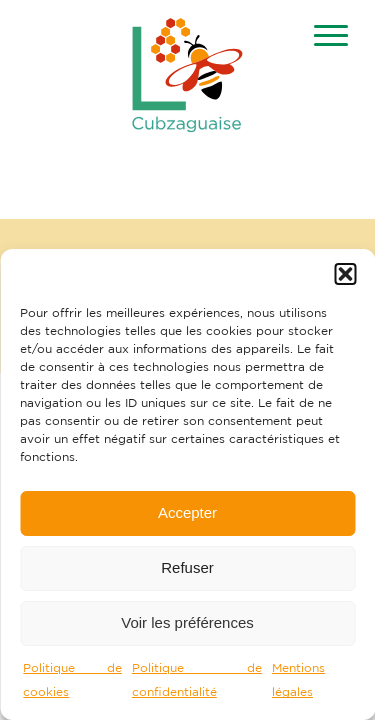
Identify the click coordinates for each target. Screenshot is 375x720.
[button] (345, 274)
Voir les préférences (187, 622)
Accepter (187, 512)
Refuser (187, 567)
